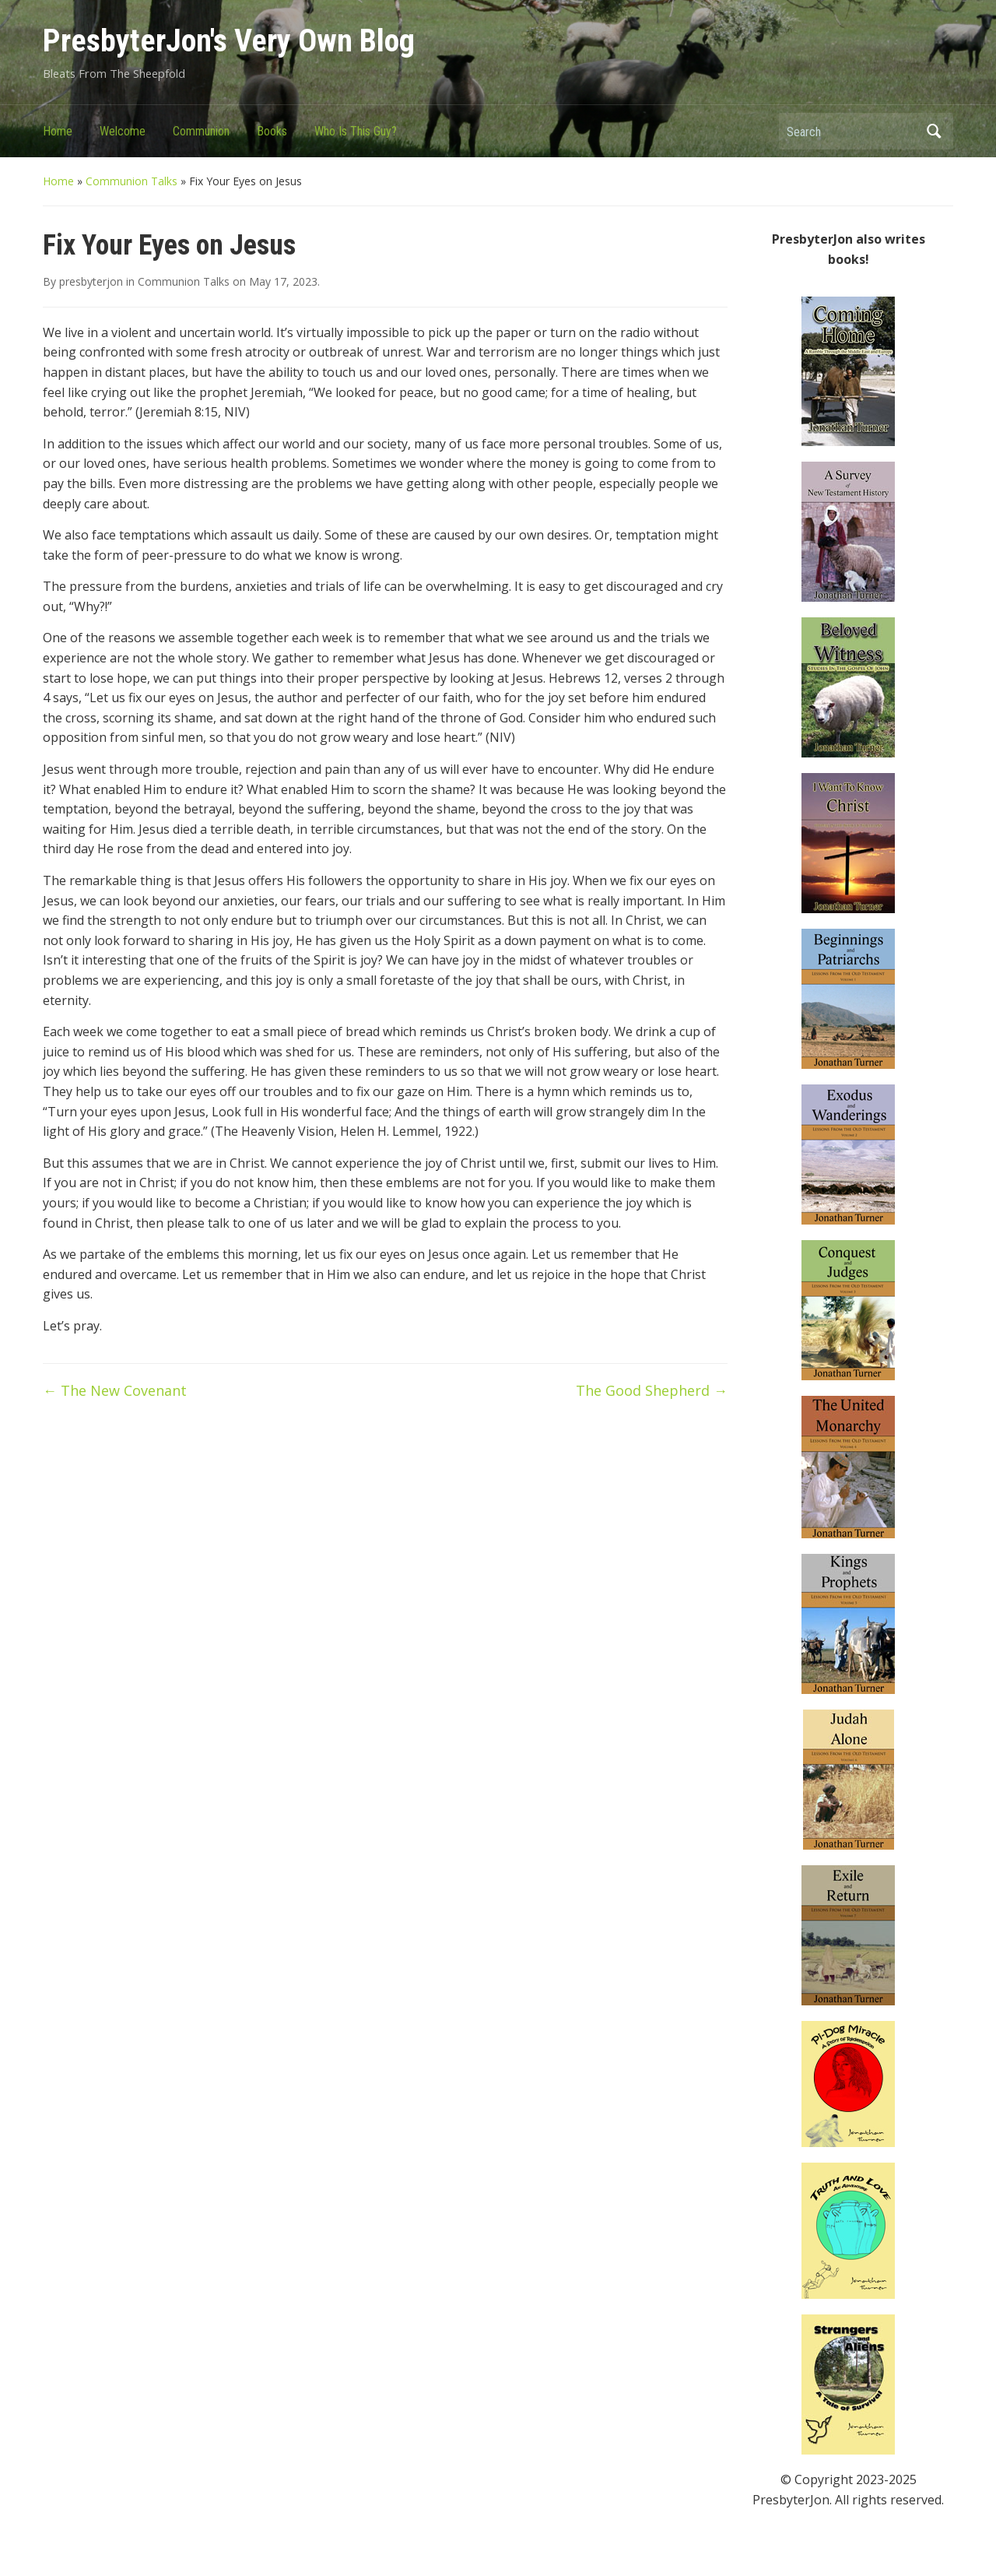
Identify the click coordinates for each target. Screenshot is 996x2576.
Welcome (123, 131)
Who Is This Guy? (355, 131)
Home (57, 131)
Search (933, 131)
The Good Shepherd (652, 1390)
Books (272, 131)
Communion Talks (131, 181)
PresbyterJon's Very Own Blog (229, 41)
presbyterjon (91, 281)
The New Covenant (115, 1390)
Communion (201, 131)
